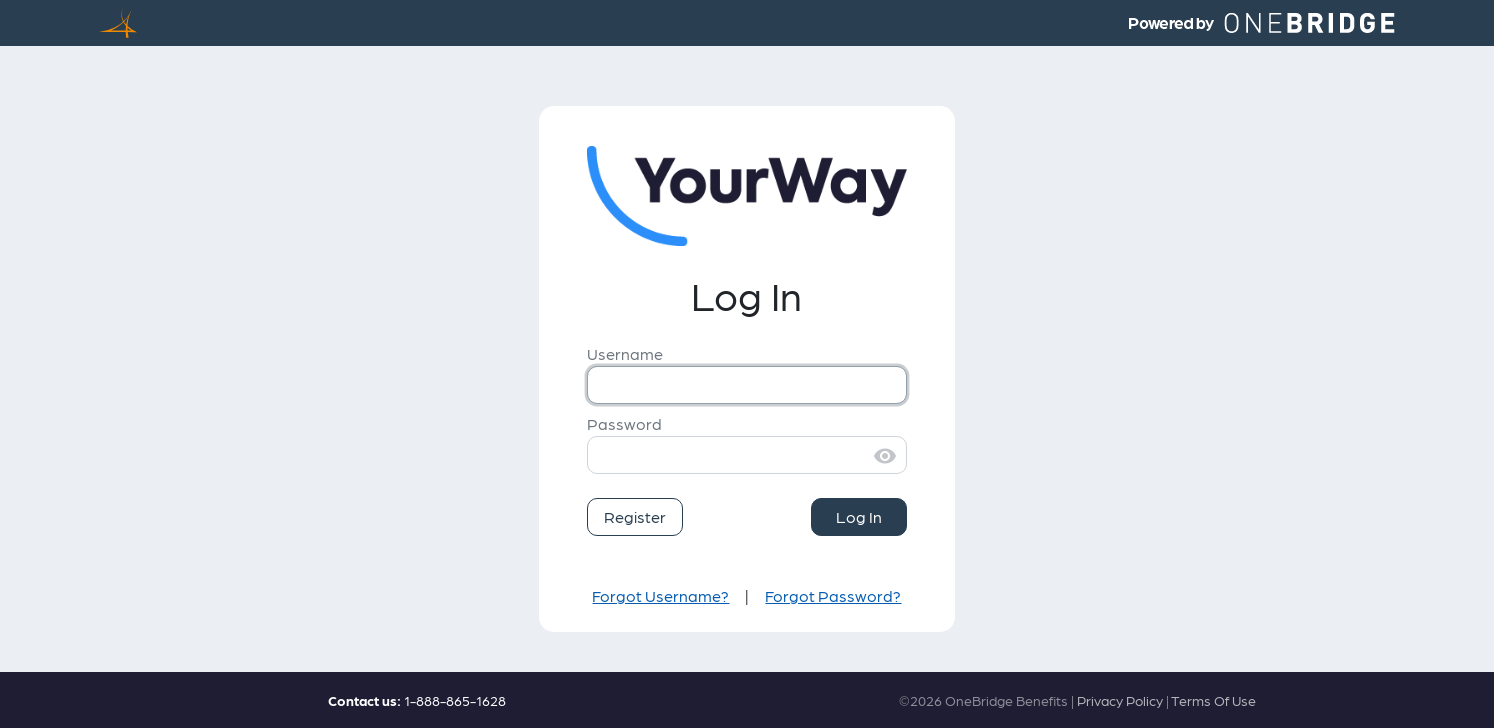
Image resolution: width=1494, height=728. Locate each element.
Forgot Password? (833, 595)
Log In (859, 516)
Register (635, 516)
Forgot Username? (660, 595)
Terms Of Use (1213, 700)
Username (625, 353)
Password (624, 423)
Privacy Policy (1120, 700)
